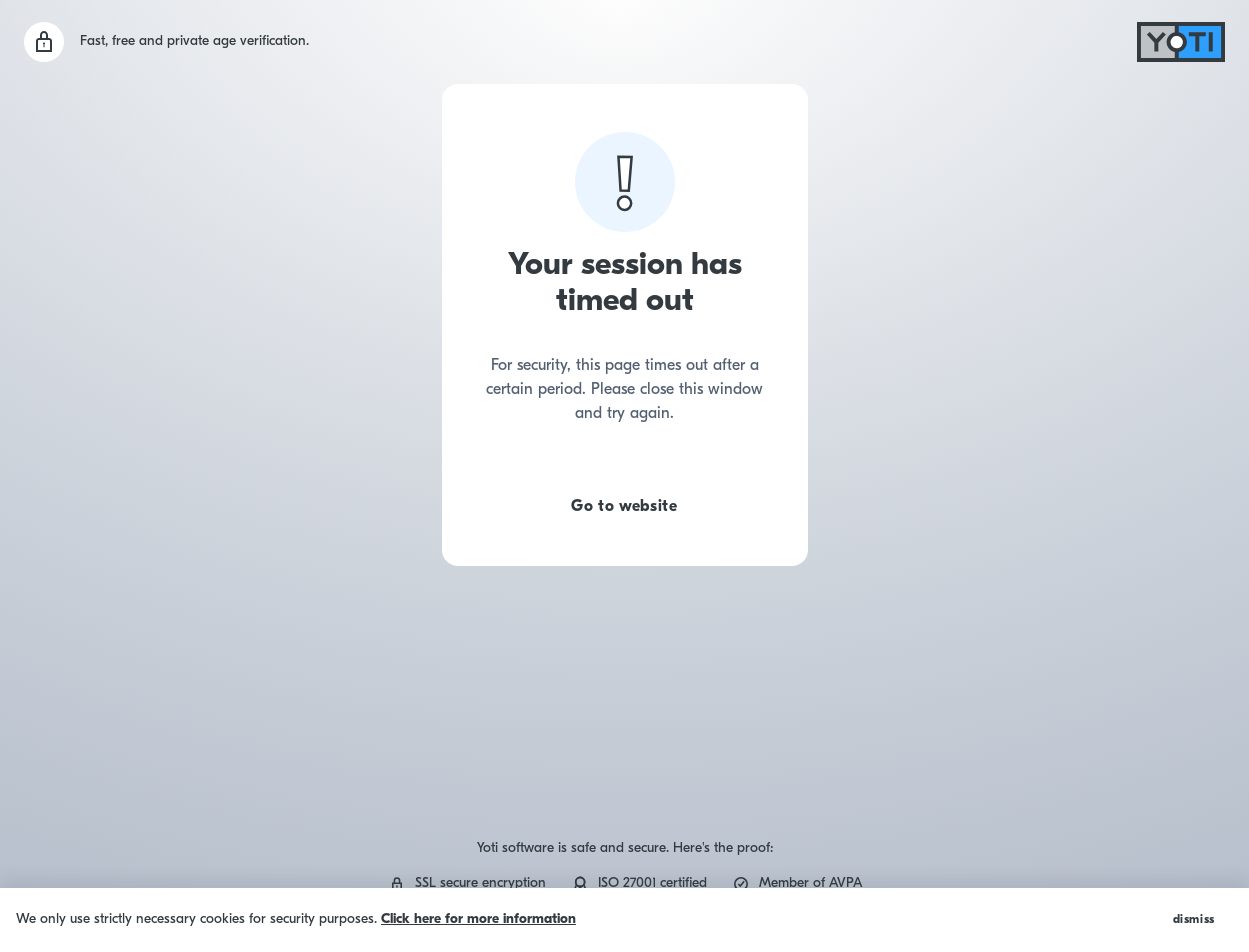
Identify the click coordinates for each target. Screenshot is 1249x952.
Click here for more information (478, 919)
